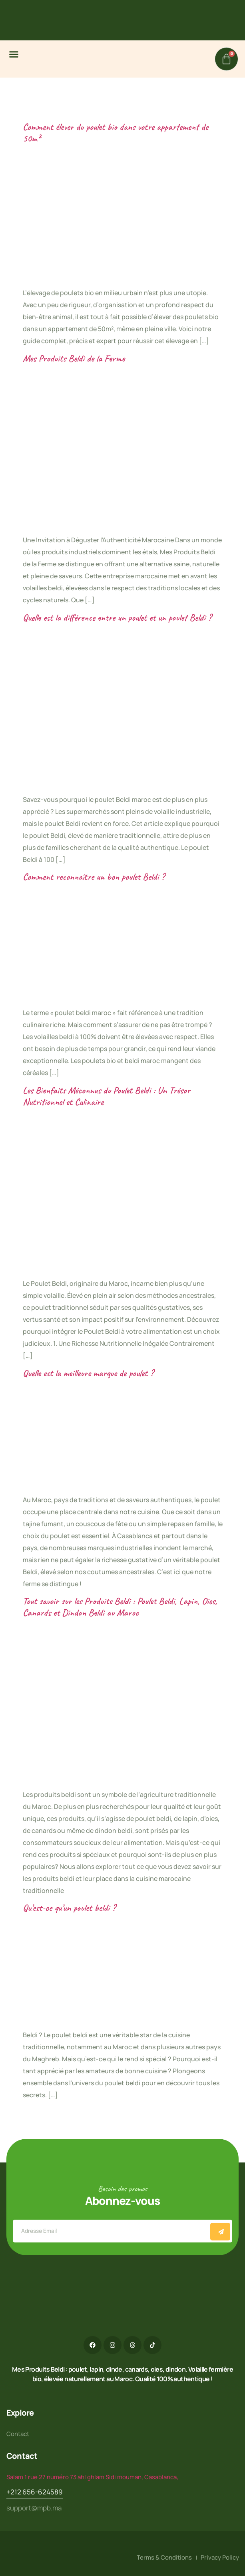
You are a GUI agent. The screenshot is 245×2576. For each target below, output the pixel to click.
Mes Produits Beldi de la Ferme (74, 358)
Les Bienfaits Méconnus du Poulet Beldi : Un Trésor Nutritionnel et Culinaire (106, 1096)
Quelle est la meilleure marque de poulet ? (88, 1373)
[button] (14, 54)
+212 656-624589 (34, 2491)
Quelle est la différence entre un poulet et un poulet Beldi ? (117, 618)
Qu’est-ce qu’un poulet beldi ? (69, 1908)
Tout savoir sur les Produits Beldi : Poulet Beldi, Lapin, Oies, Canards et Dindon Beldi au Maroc (120, 1607)
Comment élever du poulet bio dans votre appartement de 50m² (115, 132)
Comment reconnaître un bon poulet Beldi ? (94, 877)
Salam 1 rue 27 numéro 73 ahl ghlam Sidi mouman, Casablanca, (92, 2477)
